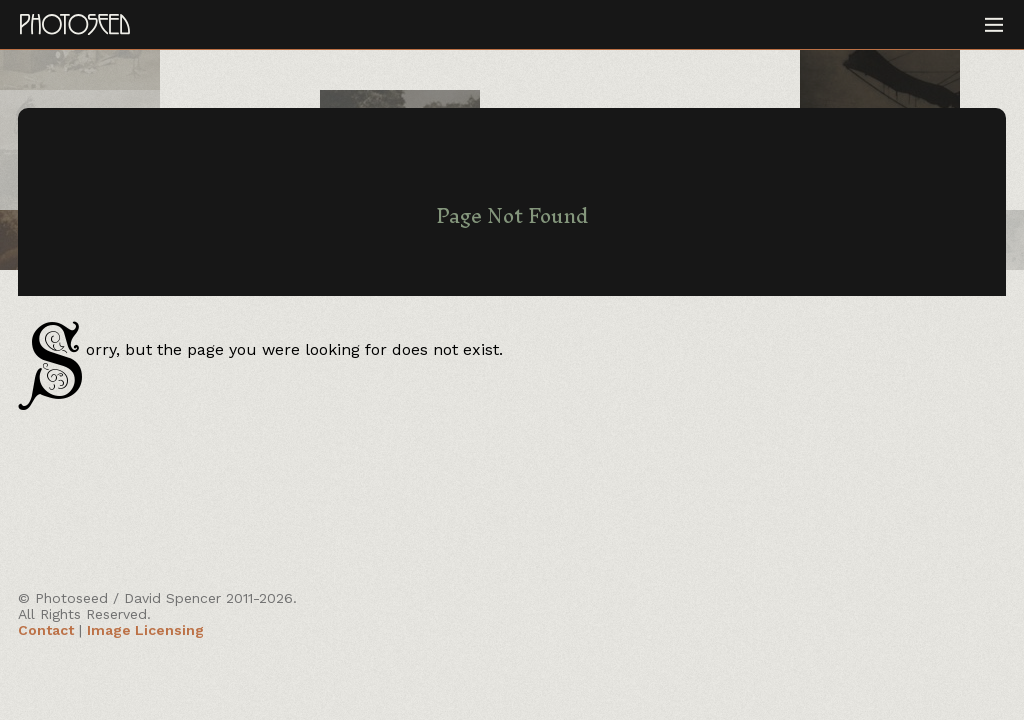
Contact (46, 630)
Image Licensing (145, 630)
